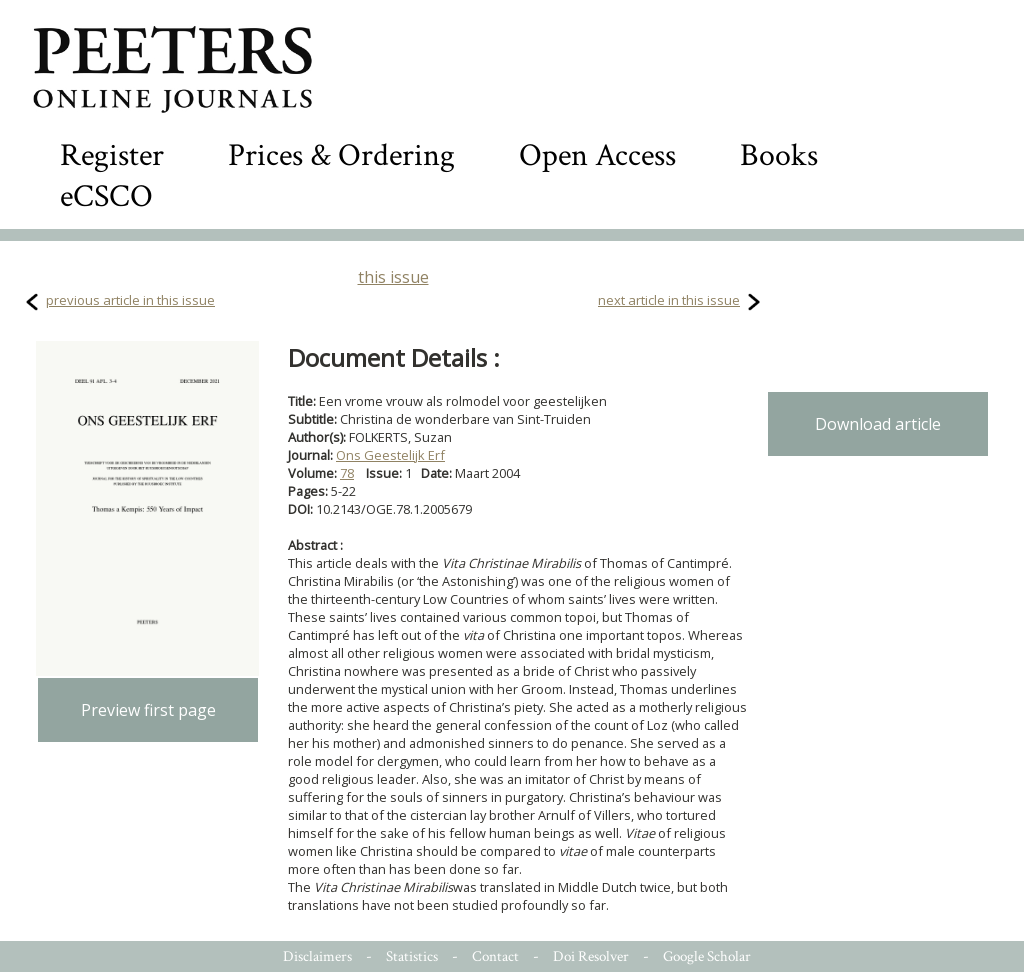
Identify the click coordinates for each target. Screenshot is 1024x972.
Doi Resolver (591, 956)
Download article (878, 424)
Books (779, 155)
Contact (495, 956)
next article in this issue (669, 300)
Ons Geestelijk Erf (390, 455)
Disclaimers (317, 956)
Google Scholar (707, 956)
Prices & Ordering (341, 155)
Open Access (597, 155)
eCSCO (106, 196)
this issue (393, 277)
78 (347, 473)
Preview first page (148, 710)
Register (112, 155)
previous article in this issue (130, 300)
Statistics (412, 956)
